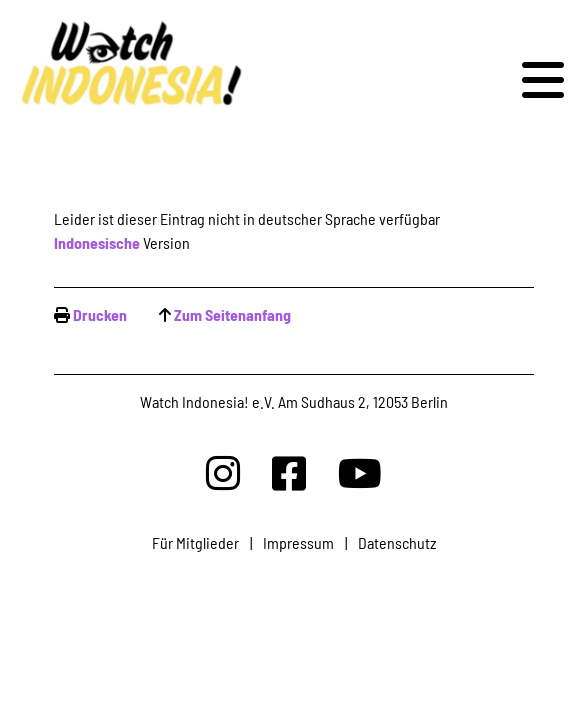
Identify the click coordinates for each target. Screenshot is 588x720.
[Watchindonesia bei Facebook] (289, 472)
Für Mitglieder (195, 542)
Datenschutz (397, 542)
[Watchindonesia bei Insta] (223, 472)
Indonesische (97, 242)
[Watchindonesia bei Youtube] (360, 472)
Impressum (298, 542)
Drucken (100, 314)
